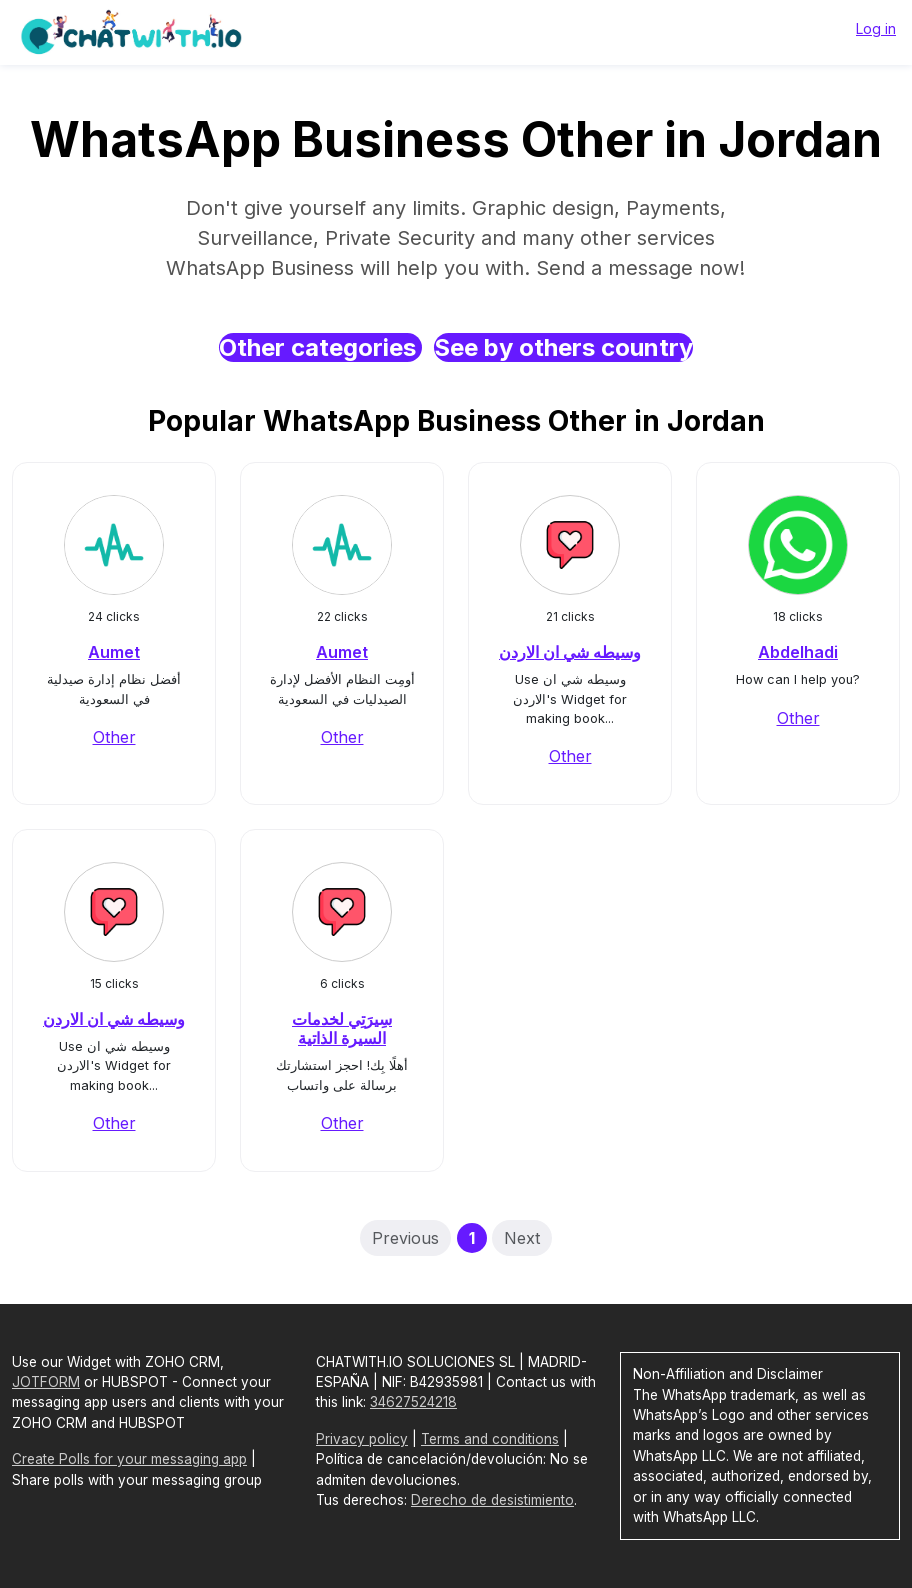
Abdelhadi (798, 652)
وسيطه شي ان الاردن (570, 652)
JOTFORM (46, 1382)
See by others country (563, 347)
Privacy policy (362, 1439)
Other (114, 737)
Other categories (320, 347)
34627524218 (413, 1402)
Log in (876, 28)
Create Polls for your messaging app (129, 1459)
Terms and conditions (490, 1439)
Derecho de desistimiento (492, 1500)
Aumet (114, 652)
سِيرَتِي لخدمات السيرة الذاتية (342, 1028)
